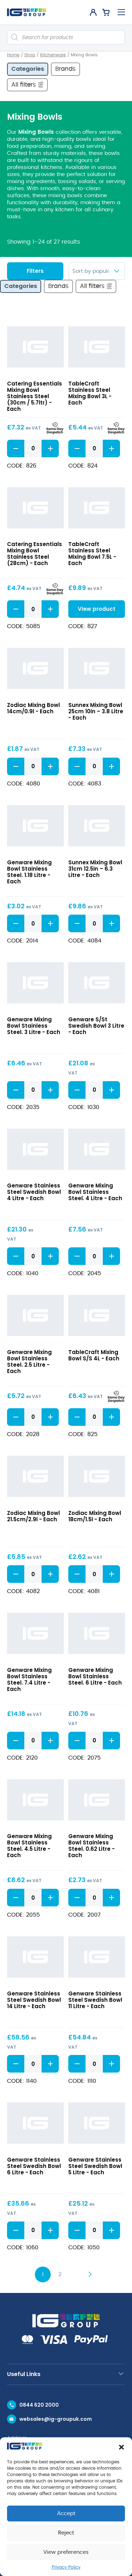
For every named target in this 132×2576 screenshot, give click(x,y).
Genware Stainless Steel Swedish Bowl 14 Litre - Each (34, 2000)
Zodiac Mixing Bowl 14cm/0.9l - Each (33, 708)
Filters (35, 271)
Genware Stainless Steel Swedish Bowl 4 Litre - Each (34, 1192)
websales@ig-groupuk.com (55, 2419)
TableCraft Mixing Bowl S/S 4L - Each (93, 1355)
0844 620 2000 (39, 2404)
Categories (27, 69)
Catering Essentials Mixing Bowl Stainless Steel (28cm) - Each (34, 553)
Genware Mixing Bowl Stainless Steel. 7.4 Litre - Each (29, 1679)
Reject (66, 2533)
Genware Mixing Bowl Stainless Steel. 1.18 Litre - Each (29, 872)
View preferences (66, 2552)
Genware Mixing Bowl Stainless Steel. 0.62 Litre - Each (91, 1845)
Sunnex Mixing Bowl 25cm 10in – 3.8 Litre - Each (95, 711)
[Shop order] (97, 271)
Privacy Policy (66, 2567)
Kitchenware (53, 55)
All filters (27, 84)
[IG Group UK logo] (26, 12)
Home (13, 55)
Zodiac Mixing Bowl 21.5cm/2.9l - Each (33, 1516)
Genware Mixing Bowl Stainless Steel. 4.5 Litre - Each (29, 1845)
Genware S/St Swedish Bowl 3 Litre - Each (96, 1026)
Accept (66, 2513)
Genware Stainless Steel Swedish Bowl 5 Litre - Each (95, 2166)
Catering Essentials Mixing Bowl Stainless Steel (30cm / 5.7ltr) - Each (34, 396)
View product (96, 609)
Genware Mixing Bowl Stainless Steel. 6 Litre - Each (95, 1676)
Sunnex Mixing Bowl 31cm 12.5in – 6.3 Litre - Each (95, 869)
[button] (121, 2447)
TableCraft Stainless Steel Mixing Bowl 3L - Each (90, 393)
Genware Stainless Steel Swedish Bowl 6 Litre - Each (34, 2166)
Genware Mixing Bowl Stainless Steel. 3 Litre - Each (33, 1026)
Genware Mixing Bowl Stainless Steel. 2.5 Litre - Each (29, 1361)
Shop (29, 55)
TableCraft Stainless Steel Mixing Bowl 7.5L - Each (92, 553)
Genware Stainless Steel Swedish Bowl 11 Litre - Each (95, 2000)
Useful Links (23, 2374)
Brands (65, 69)
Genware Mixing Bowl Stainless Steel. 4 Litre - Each (95, 1192)
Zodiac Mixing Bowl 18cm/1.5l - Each (94, 1516)
